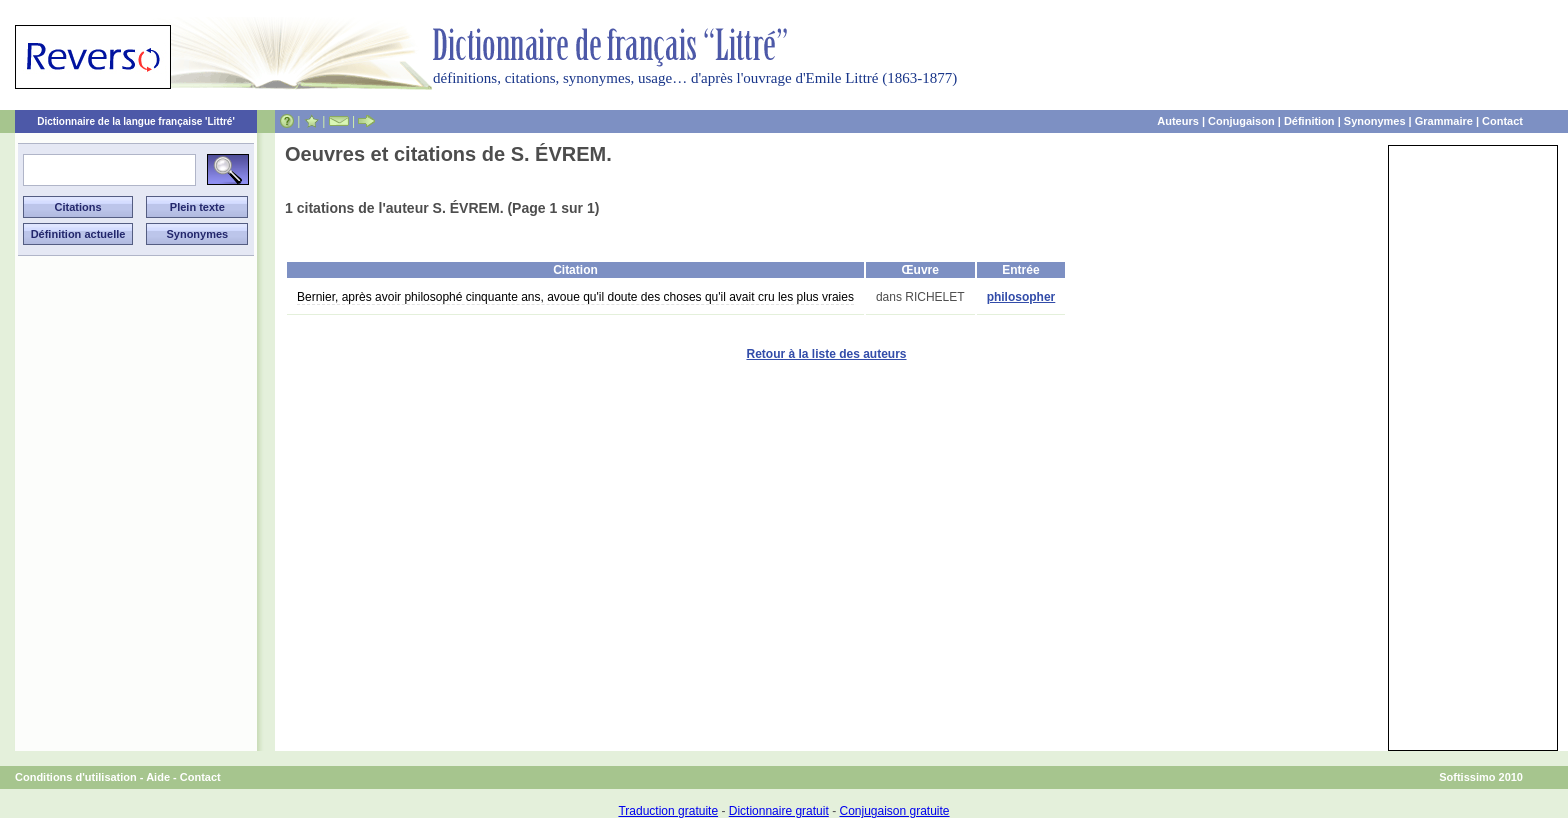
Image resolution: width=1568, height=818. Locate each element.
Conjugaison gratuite (894, 811)
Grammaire (1444, 121)
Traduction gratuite (668, 811)
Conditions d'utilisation (76, 777)
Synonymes (1375, 121)
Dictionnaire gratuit (779, 811)
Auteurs (1178, 121)
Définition (1309, 121)
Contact (1502, 121)
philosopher (1021, 297)
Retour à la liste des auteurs (826, 354)
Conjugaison (1241, 121)
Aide (158, 777)
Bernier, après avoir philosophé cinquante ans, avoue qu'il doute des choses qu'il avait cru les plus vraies (575, 297)
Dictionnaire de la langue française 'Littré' (136, 121)
